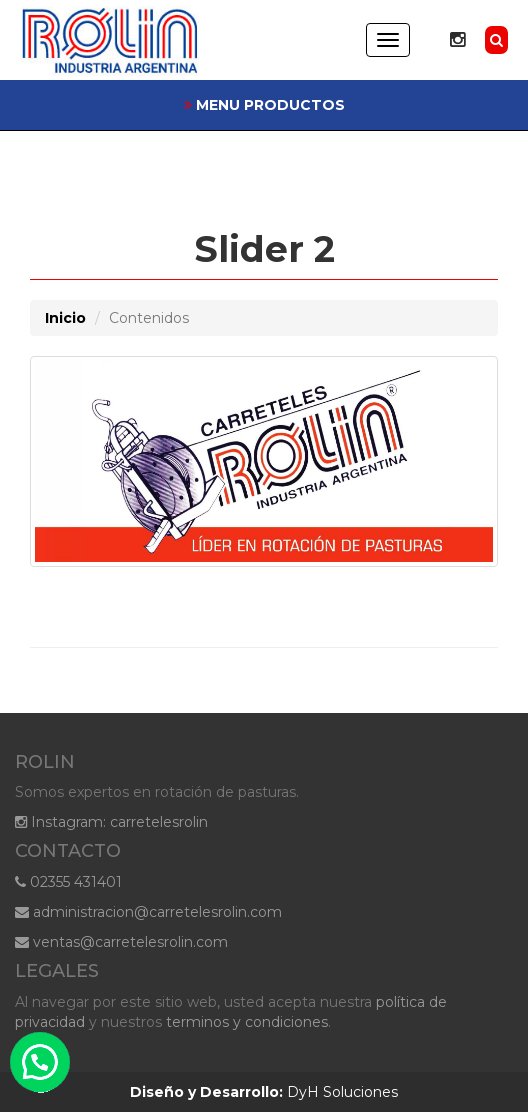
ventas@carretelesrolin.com (121, 942)
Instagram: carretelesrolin (111, 822)
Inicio (65, 318)
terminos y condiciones (247, 1022)
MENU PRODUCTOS (264, 105)
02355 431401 (68, 882)
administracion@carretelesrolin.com (148, 912)
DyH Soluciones (264, 1092)
